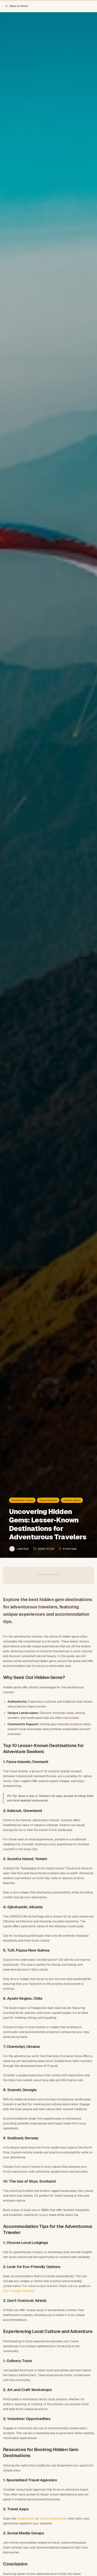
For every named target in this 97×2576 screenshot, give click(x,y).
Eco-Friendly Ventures (18, 2291)
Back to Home (16, 6)
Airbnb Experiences (53, 2518)
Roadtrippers (26, 2518)
